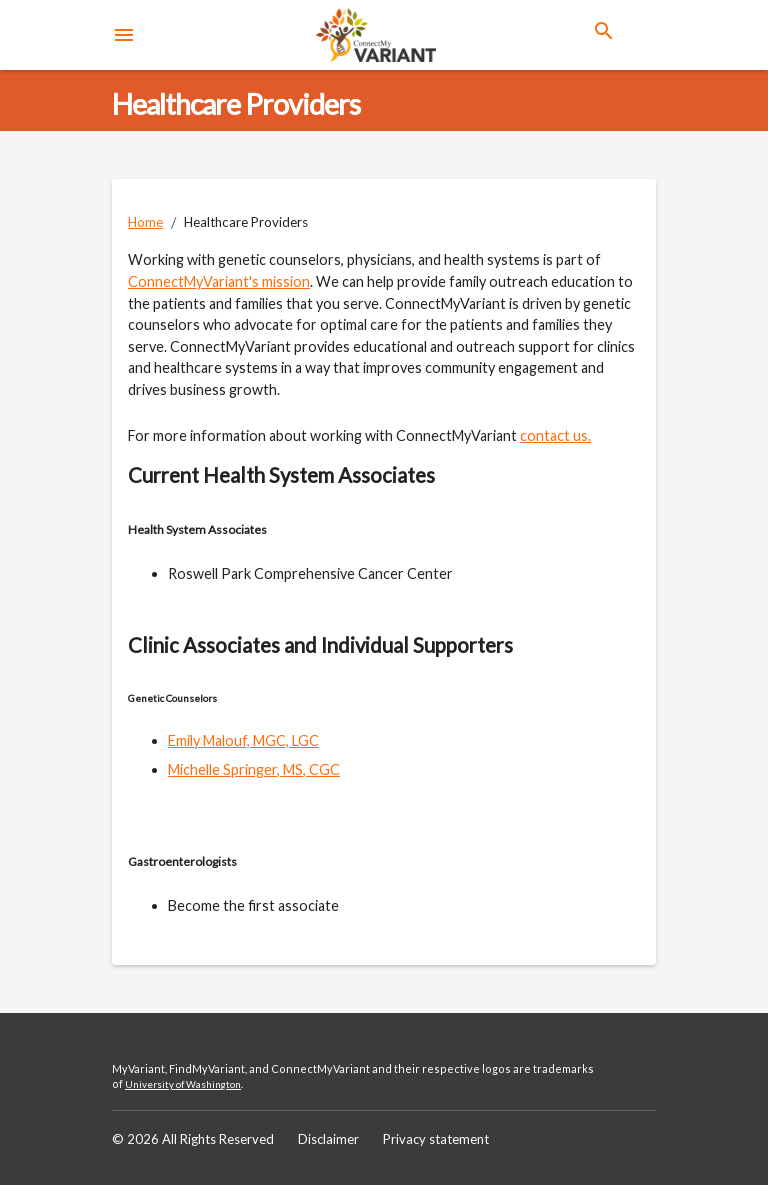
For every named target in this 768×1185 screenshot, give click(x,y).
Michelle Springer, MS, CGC (254, 769)
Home (145, 222)
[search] (604, 31)
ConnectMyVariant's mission (219, 281)
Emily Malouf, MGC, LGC (243, 740)
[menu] (124, 35)
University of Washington (183, 1084)
